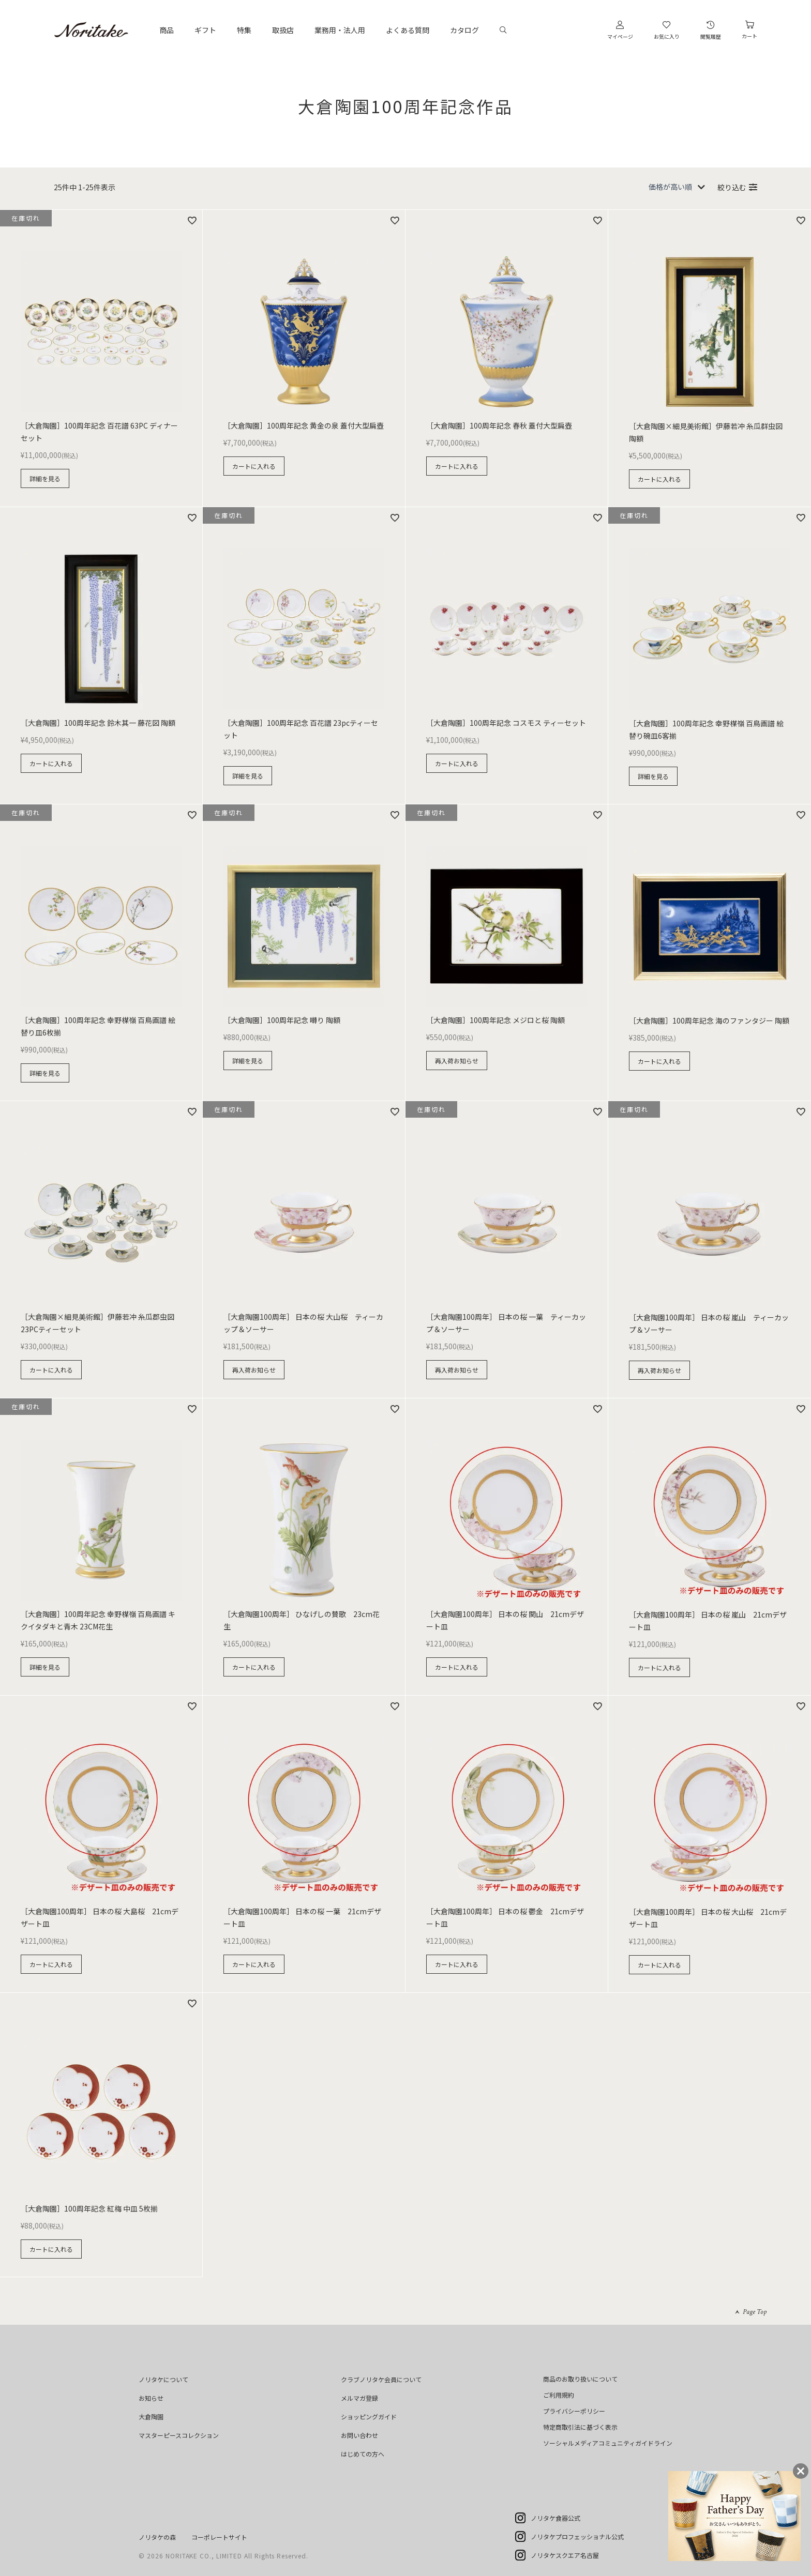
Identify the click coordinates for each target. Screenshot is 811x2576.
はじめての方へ (362, 2453)
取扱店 (283, 30)
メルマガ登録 (359, 2398)
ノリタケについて (163, 2379)
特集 (244, 30)
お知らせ (151, 2398)
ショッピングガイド (369, 2416)
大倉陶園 (151, 2416)
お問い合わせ (359, 2435)
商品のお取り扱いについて (580, 2378)
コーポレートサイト (219, 2537)
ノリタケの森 (157, 2537)
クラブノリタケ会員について (381, 2379)
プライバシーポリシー (574, 2410)
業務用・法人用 (339, 30)
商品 (166, 30)
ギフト (205, 30)
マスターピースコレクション (179, 2435)
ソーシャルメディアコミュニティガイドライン (607, 2442)
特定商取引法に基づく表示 (580, 2426)
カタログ (464, 30)
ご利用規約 (558, 2394)
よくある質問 (407, 30)
